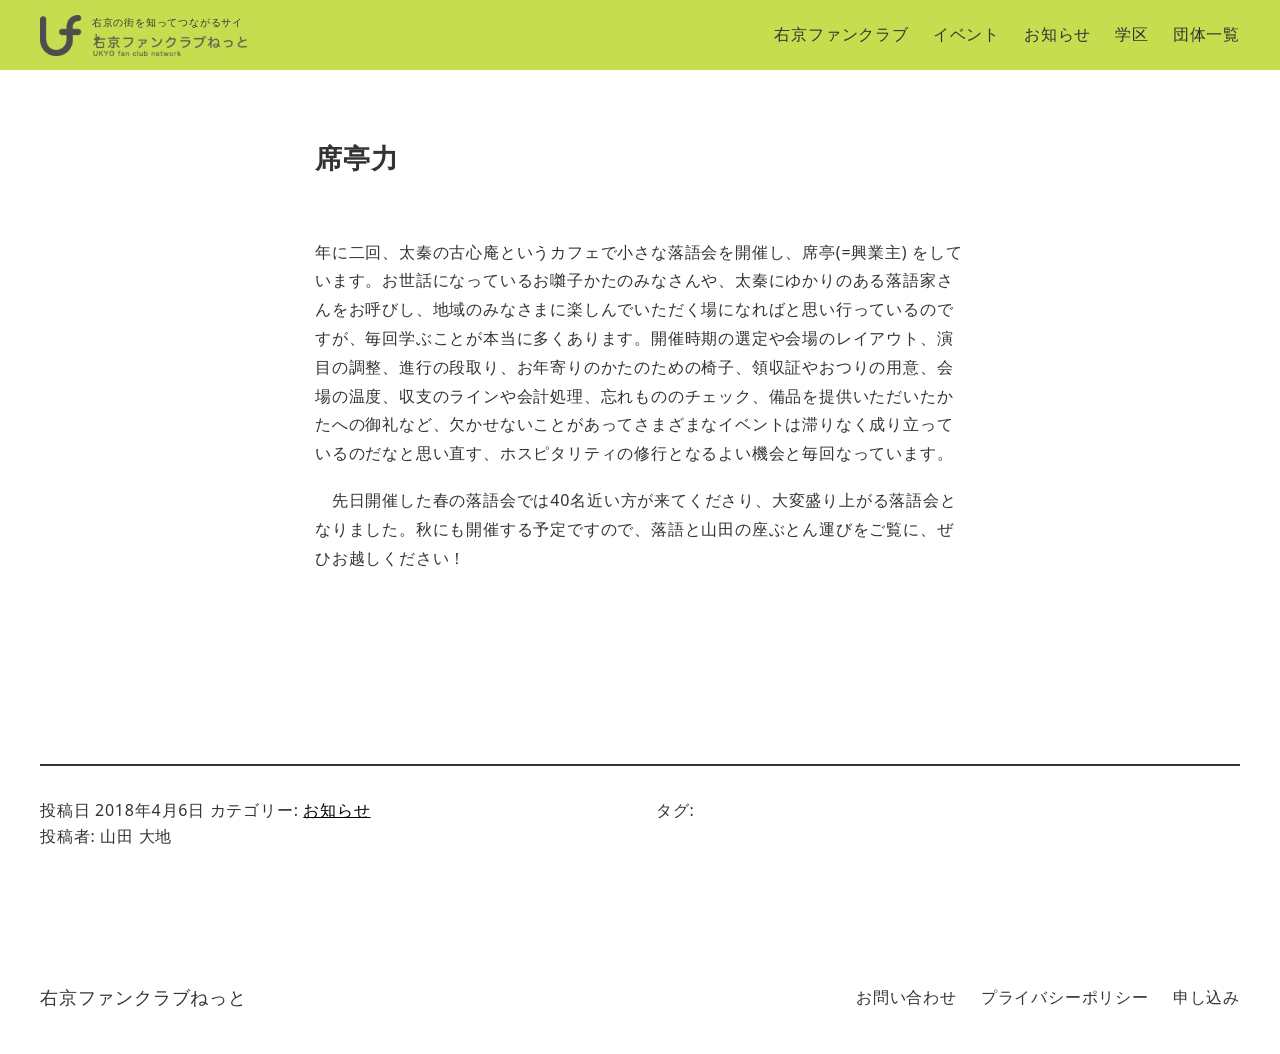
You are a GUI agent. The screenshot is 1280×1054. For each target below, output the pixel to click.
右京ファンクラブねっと (143, 997)
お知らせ (336, 810)
